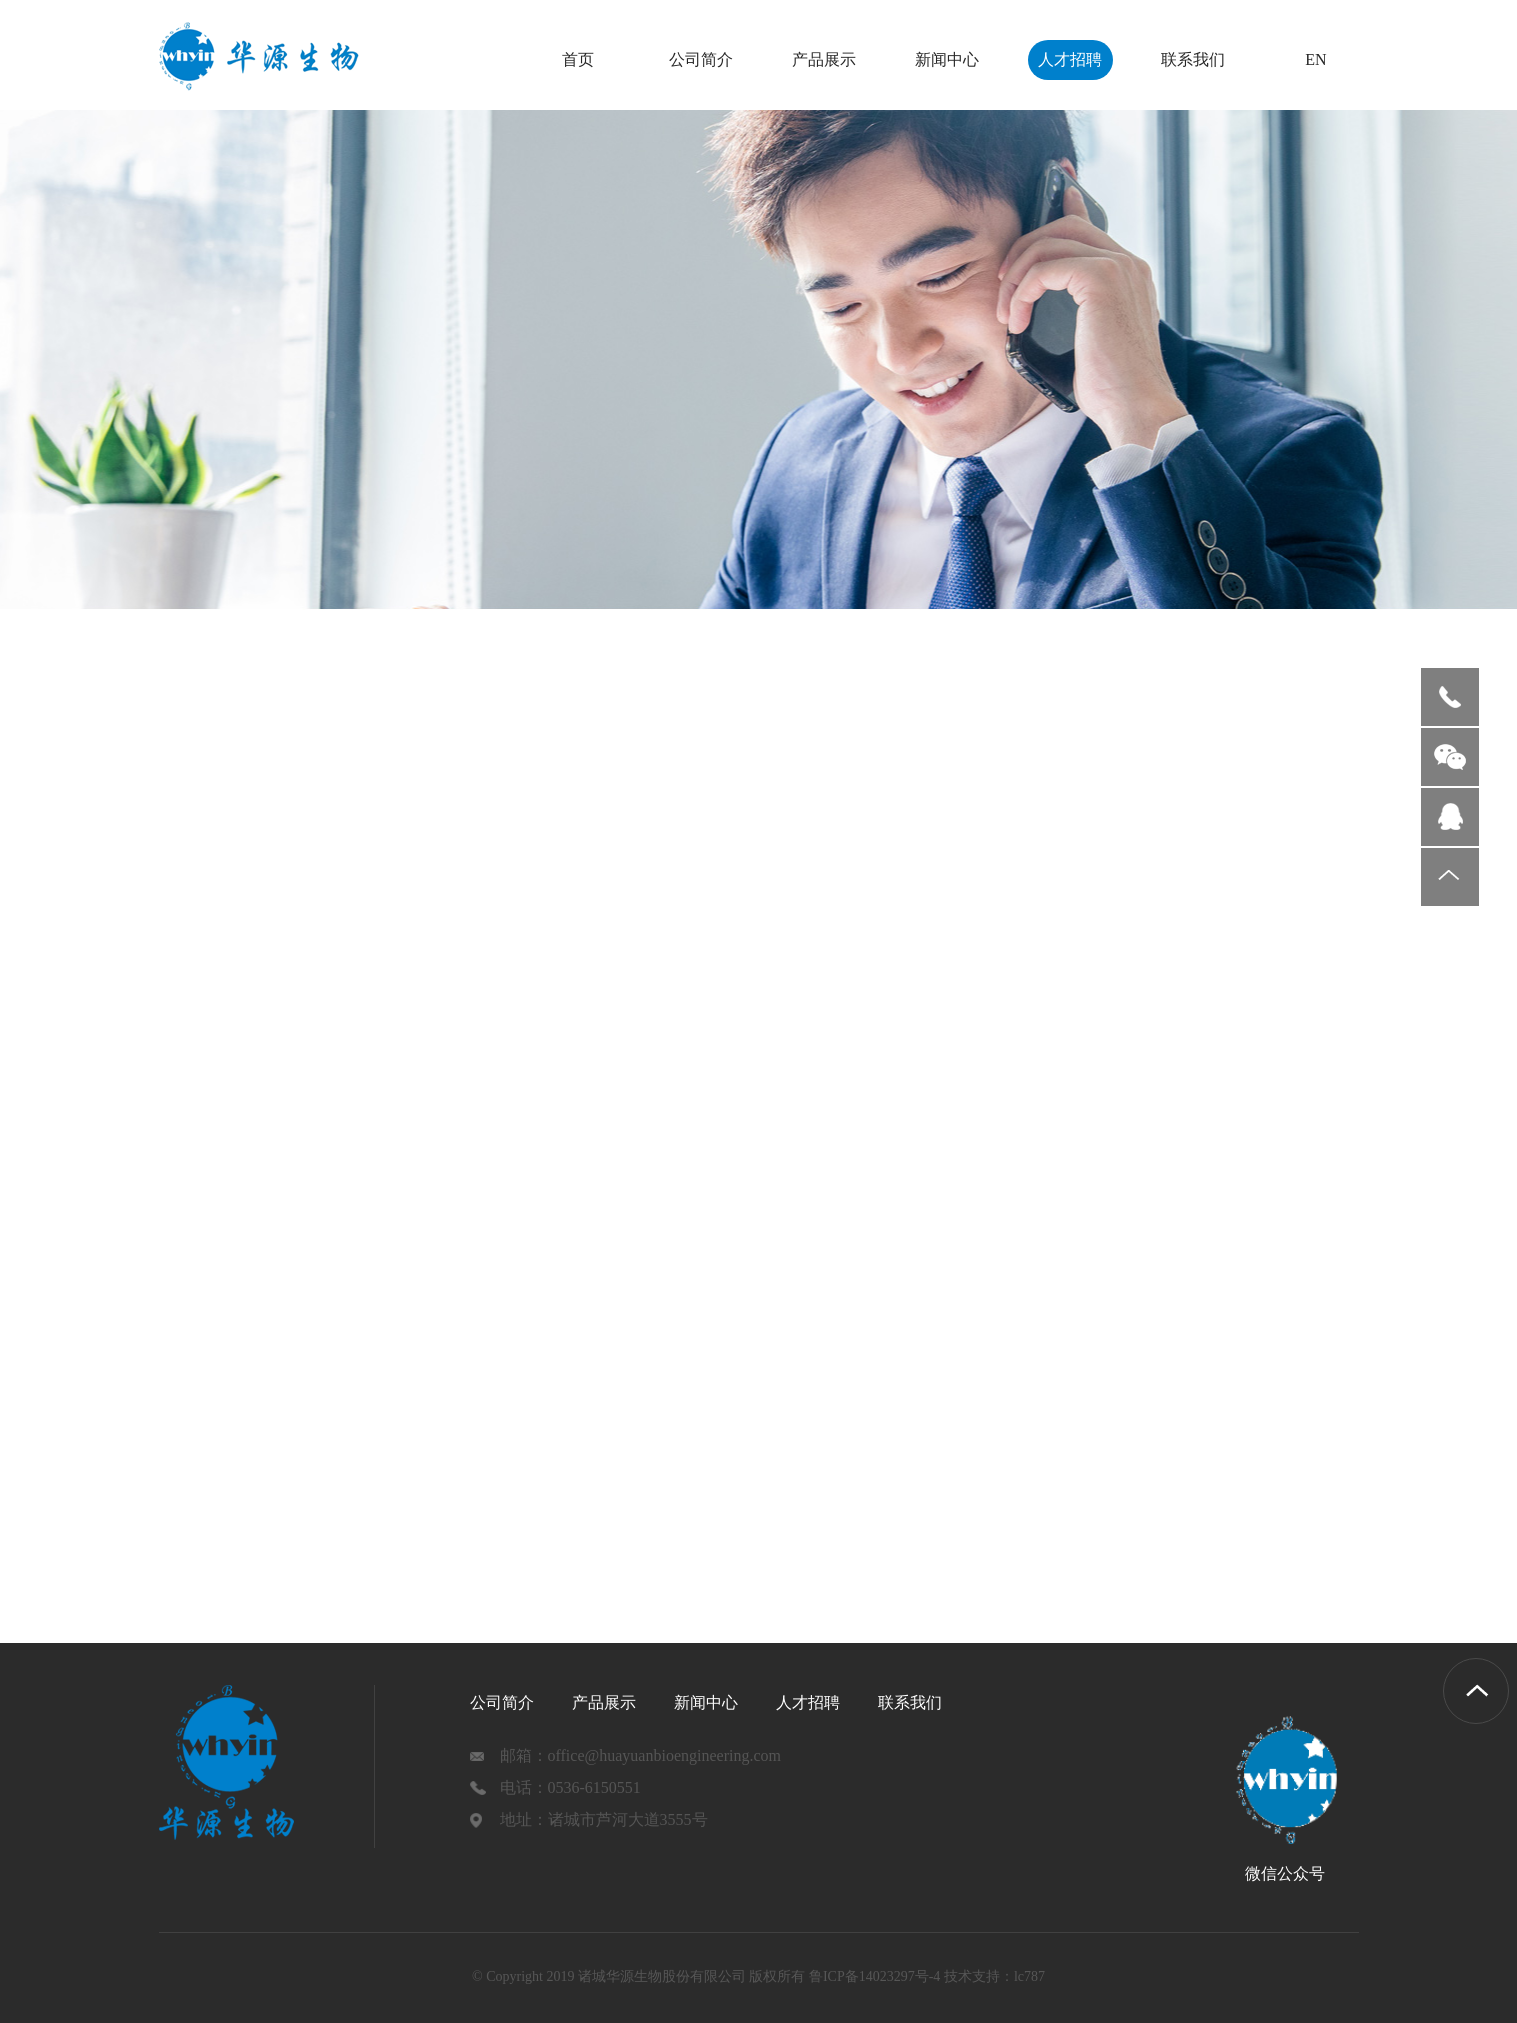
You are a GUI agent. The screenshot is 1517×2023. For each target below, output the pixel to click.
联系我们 (1193, 59)
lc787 (1029, 1976)
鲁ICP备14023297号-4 (874, 1976)
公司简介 (701, 59)
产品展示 (824, 59)
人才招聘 (1070, 59)
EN (1315, 59)
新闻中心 (947, 59)
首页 (578, 59)
